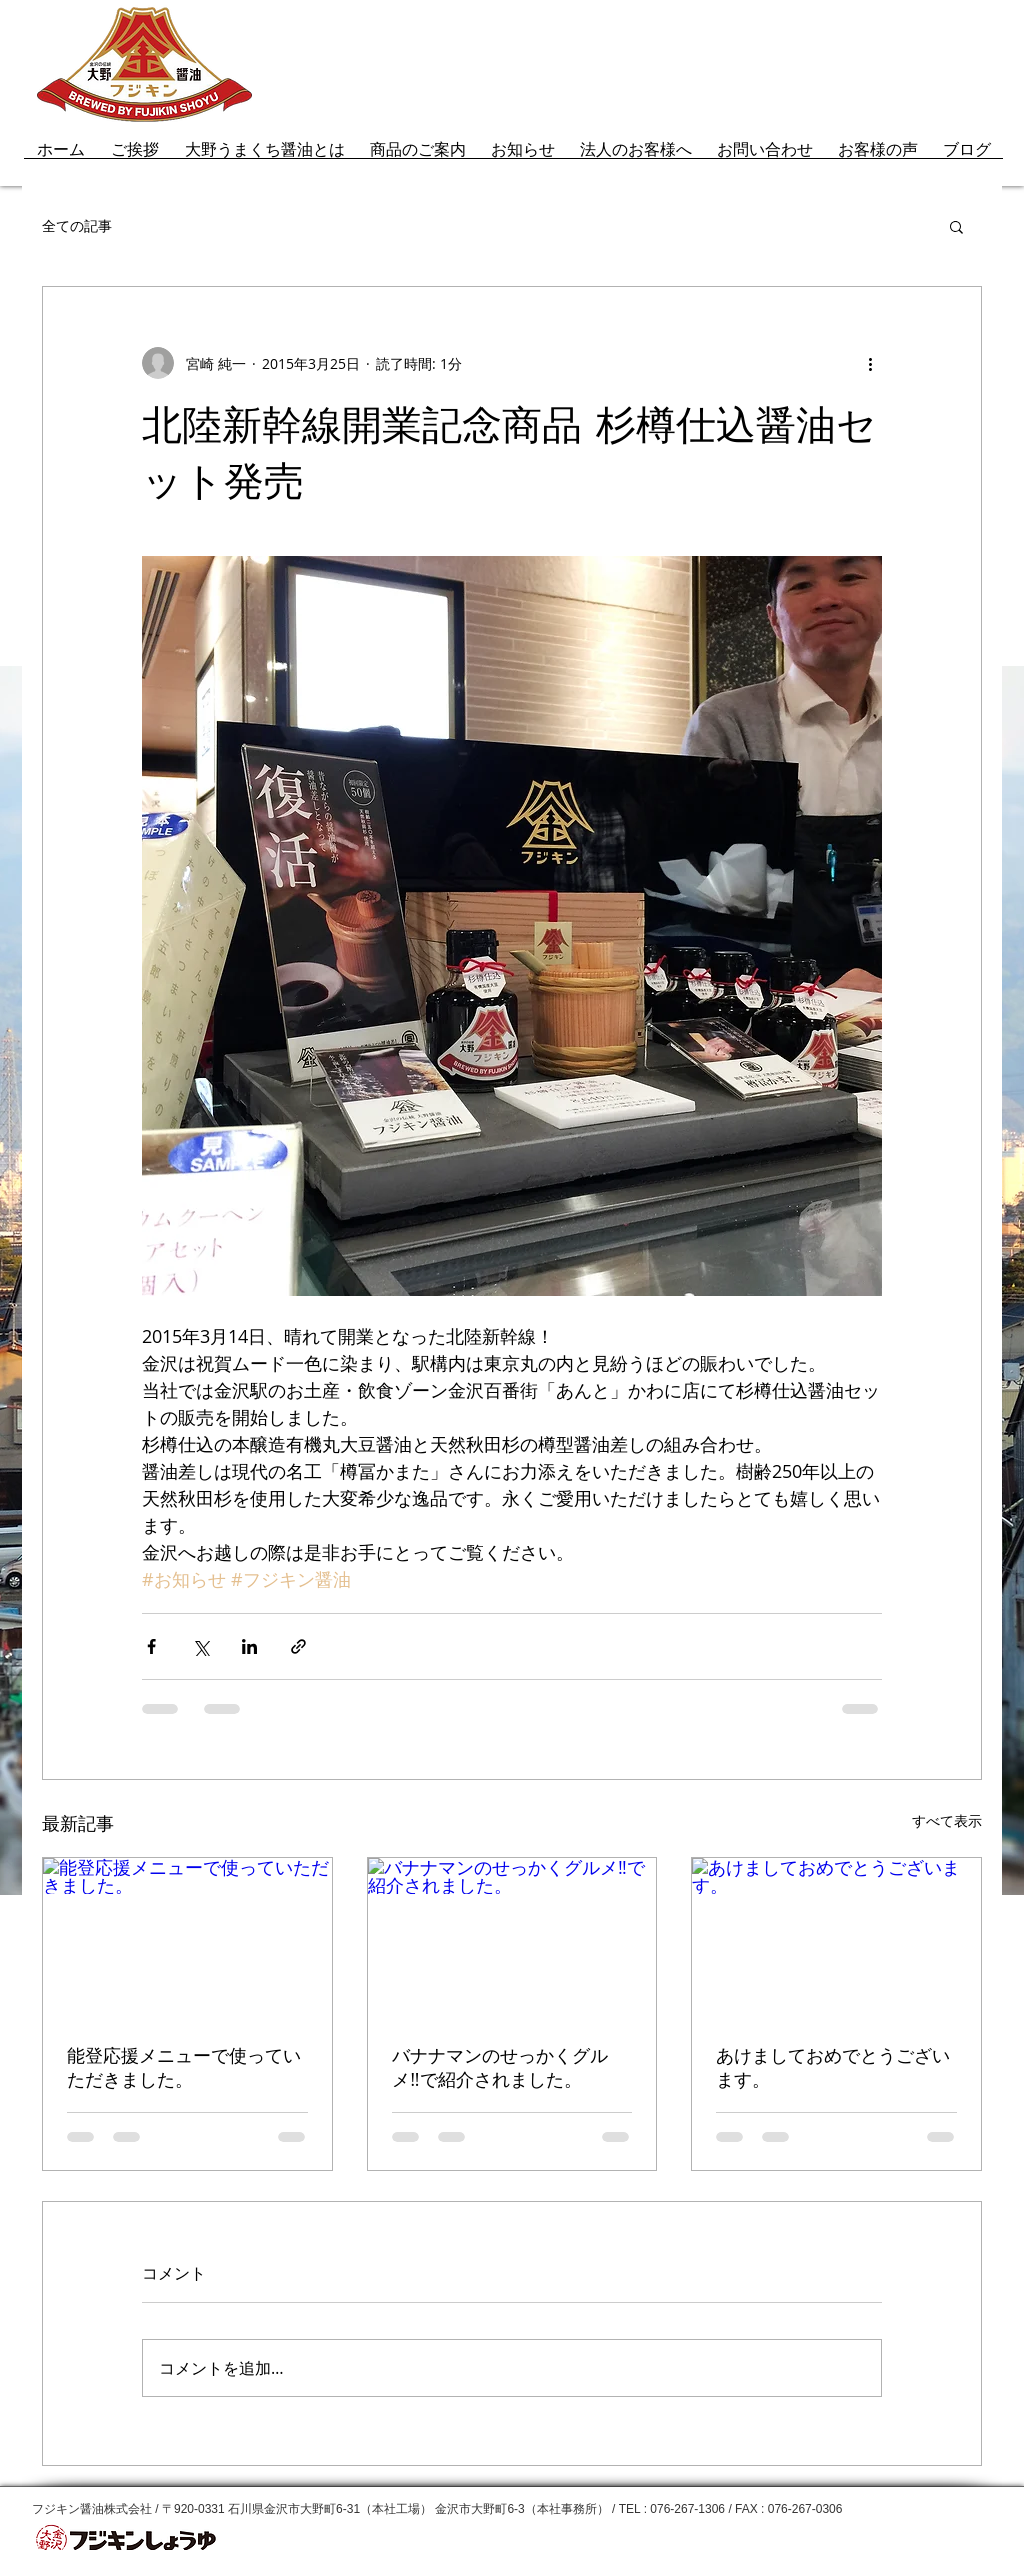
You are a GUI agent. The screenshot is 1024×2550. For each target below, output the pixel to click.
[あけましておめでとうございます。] (836, 1939)
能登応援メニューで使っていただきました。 (184, 2068)
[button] (956, 226)
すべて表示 (947, 1820)
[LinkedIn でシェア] (249, 1646)
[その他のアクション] (870, 363)
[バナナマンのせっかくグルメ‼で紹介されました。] (512, 1939)
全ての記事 (77, 225)
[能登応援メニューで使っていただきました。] (187, 1939)
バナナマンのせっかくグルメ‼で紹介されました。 (500, 2068)
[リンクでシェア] (298, 1646)
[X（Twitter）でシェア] (200, 1646)
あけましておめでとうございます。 (833, 2068)
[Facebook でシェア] (151, 1646)
